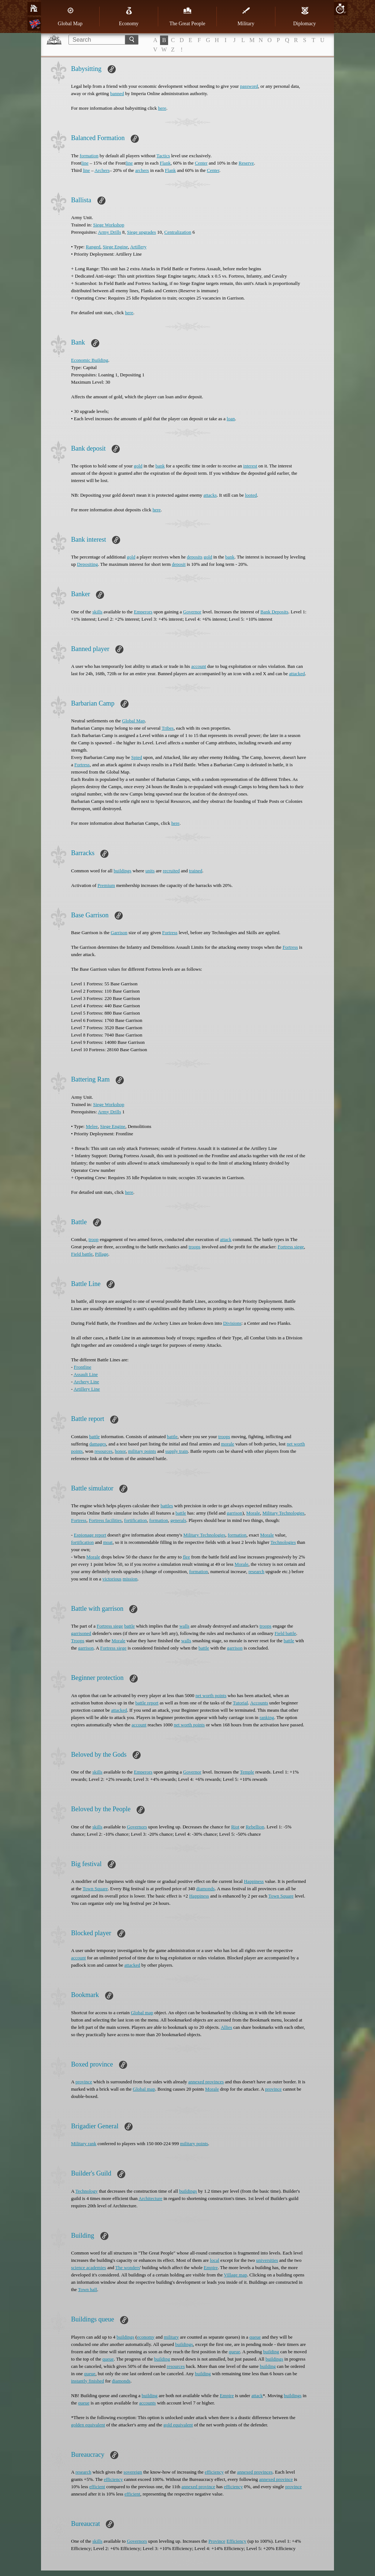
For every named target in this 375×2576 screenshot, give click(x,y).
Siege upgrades (141, 232)
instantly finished (87, 2381)
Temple (247, 1772)
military (171, 2337)
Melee (91, 1126)
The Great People (187, 16)
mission (130, 1579)
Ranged (93, 246)
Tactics (163, 155)
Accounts (259, 1703)
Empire (211, 2267)
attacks (210, 495)
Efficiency (236, 2541)
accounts (147, 2403)
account (198, 666)
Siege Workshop (108, 224)
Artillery (138, 246)
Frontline (83, 1367)
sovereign (132, 2472)
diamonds (205, 1888)
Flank (165, 163)
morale (227, 1444)
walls (184, 1626)
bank (159, 466)
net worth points (211, 1695)
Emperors (143, 611)
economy (146, 2337)
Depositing (87, 564)
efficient (97, 2486)
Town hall (87, 2289)
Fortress (82, 764)
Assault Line (86, 1374)
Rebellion (255, 1826)
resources (103, 1451)
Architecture (150, 2198)
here (162, 108)
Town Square (95, 1888)
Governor (192, 611)
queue (255, 2337)
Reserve (246, 163)
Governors (137, 1826)
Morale (253, 1513)
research (256, 1571)
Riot (235, 1826)
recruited (171, 870)
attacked (297, 673)
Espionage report (90, 1535)
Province (216, 2541)
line (85, 163)
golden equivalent (88, 2425)
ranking (267, 1717)
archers (142, 170)
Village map (235, 2275)
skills (97, 611)
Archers (101, 170)
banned (117, 93)
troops (195, 1246)
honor (120, 1451)
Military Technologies (283, 1513)
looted (251, 495)
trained (195, 870)
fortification (135, 1520)
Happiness (254, 1881)
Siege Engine (115, 246)
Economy (129, 16)
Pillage (101, 1254)
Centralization (178, 232)
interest (250, 466)
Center (201, 163)
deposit (179, 564)
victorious (112, 1579)
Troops (77, 1640)
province (83, 2081)
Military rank (83, 2143)
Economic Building (89, 360)
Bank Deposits (274, 611)
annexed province (276, 2479)
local (214, 2260)
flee (186, 1557)
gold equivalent (178, 2425)
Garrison (119, 932)
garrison (234, 1513)
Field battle (82, 1254)
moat (107, 1542)
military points (142, 1451)
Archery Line (86, 1381)
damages (97, 1444)
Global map (142, 2012)
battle (94, 1436)
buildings (122, 870)
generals (178, 1520)
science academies (88, 2267)
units (150, 870)
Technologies (283, 1542)
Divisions (232, 1323)
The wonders (127, 2267)
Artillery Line (87, 1389)
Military (246, 16)
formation (88, 155)
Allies (226, 2027)
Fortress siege (291, 1246)
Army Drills (109, 232)
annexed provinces (206, 2081)
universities (267, 2260)
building (271, 2351)
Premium (106, 885)
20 (340, 8)
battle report (146, 1703)
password (249, 86)
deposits (195, 557)
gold (138, 466)
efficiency (214, 2472)
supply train (176, 1451)
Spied (136, 757)
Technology (86, 2191)
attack (225, 1239)
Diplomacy (304, 16)
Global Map (70, 16)
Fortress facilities (105, 1520)
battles (166, 1505)
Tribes (167, 728)
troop (94, 1239)
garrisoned (81, 1633)
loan (231, 418)
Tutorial (240, 1703)
